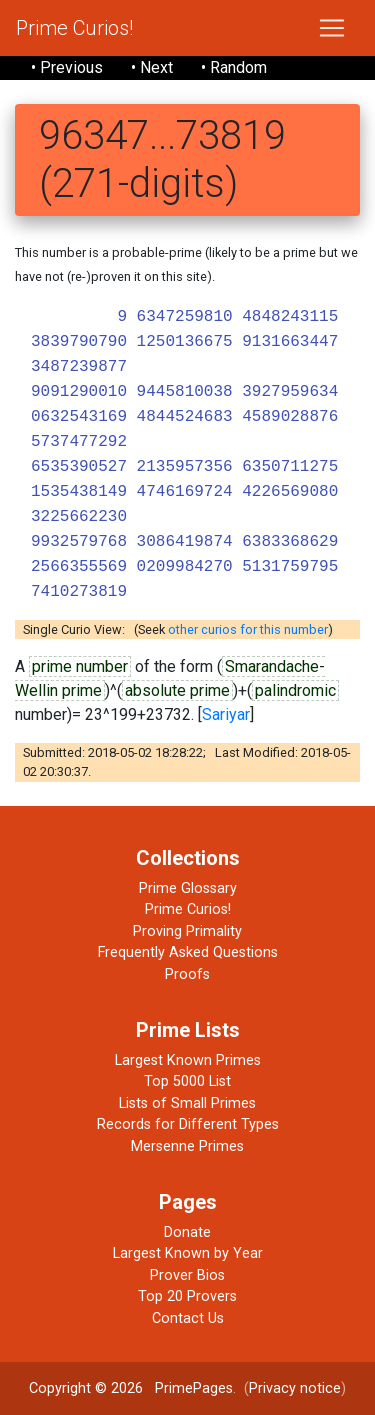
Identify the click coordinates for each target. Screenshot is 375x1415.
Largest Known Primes (188, 1060)
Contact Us (188, 1318)
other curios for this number (248, 629)
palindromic (295, 690)
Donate (187, 1232)
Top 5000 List (187, 1081)
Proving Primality (187, 931)
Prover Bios (187, 1275)
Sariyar (226, 714)
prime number (80, 666)
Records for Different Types (188, 1124)
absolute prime (177, 690)
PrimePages (194, 1388)
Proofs (187, 974)
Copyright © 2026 (86, 1388)
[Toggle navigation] (332, 28)
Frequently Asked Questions (188, 952)
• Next (152, 67)
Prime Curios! (74, 28)
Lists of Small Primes (187, 1103)
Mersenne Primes (187, 1146)
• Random (234, 67)
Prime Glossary (188, 888)
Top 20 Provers (187, 1296)
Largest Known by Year (188, 1253)
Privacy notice (295, 1388)
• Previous (67, 67)
